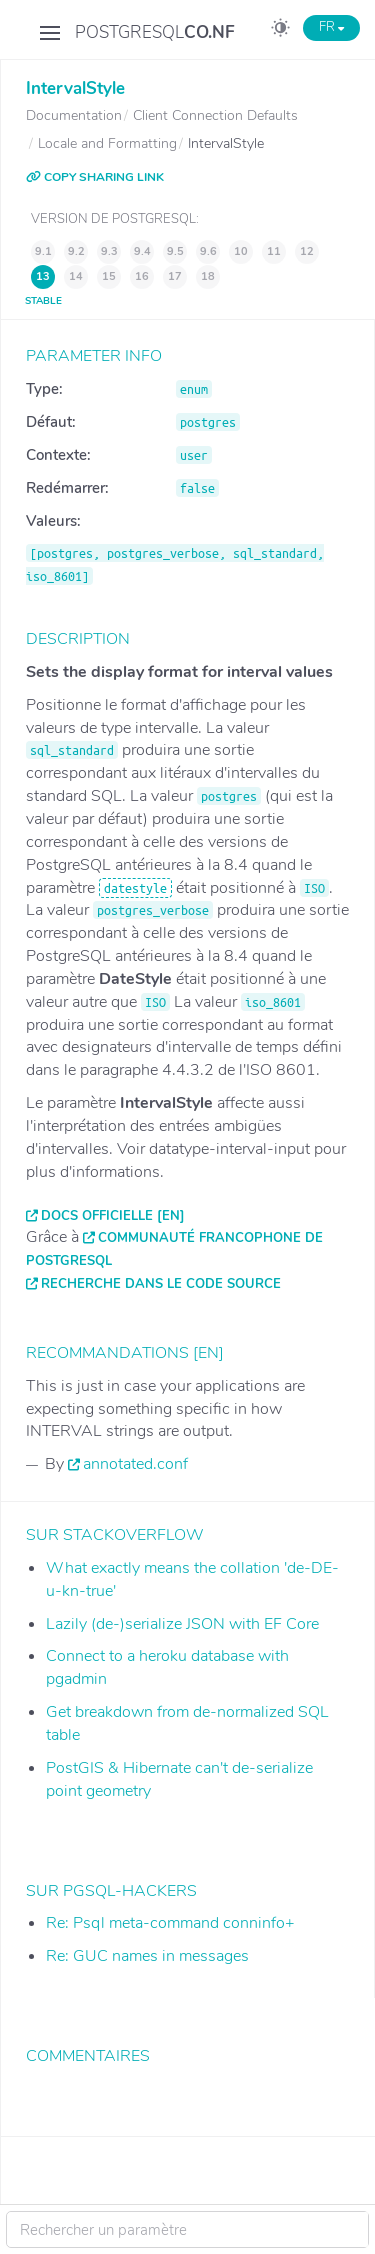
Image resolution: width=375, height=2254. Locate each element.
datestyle (135, 888)
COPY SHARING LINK (95, 177)
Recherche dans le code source (161, 1284)
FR (331, 27)
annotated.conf (135, 1464)
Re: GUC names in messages (147, 1956)
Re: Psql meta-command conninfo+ (170, 1923)
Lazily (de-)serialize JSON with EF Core (182, 1624)
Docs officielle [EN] (113, 1216)
